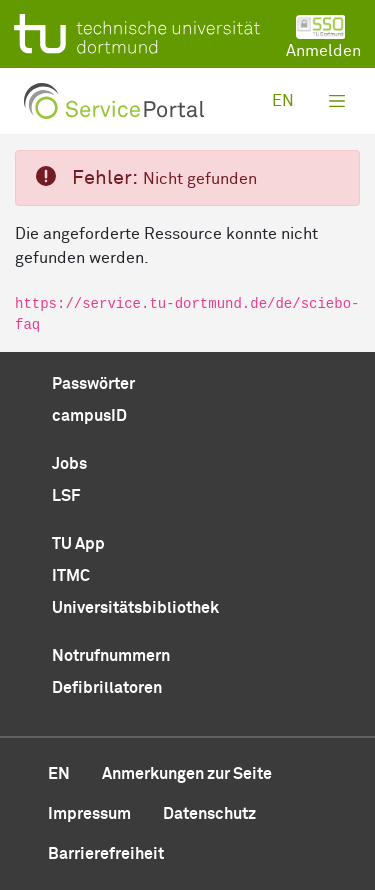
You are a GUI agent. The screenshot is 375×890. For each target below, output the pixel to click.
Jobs (69, 464)
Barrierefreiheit (106, 854)
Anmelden (323, 37)
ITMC (71, 576)
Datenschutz (209, 814)
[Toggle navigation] (337, 101)
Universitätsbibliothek (135, 608)
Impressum (89, 814)
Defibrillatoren (107, 688)
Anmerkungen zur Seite (187, 774)
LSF (66, 496)
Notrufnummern (111, 656)
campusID (89, 416)
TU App (78, 544)
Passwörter (93, 384)
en (283, 101)
